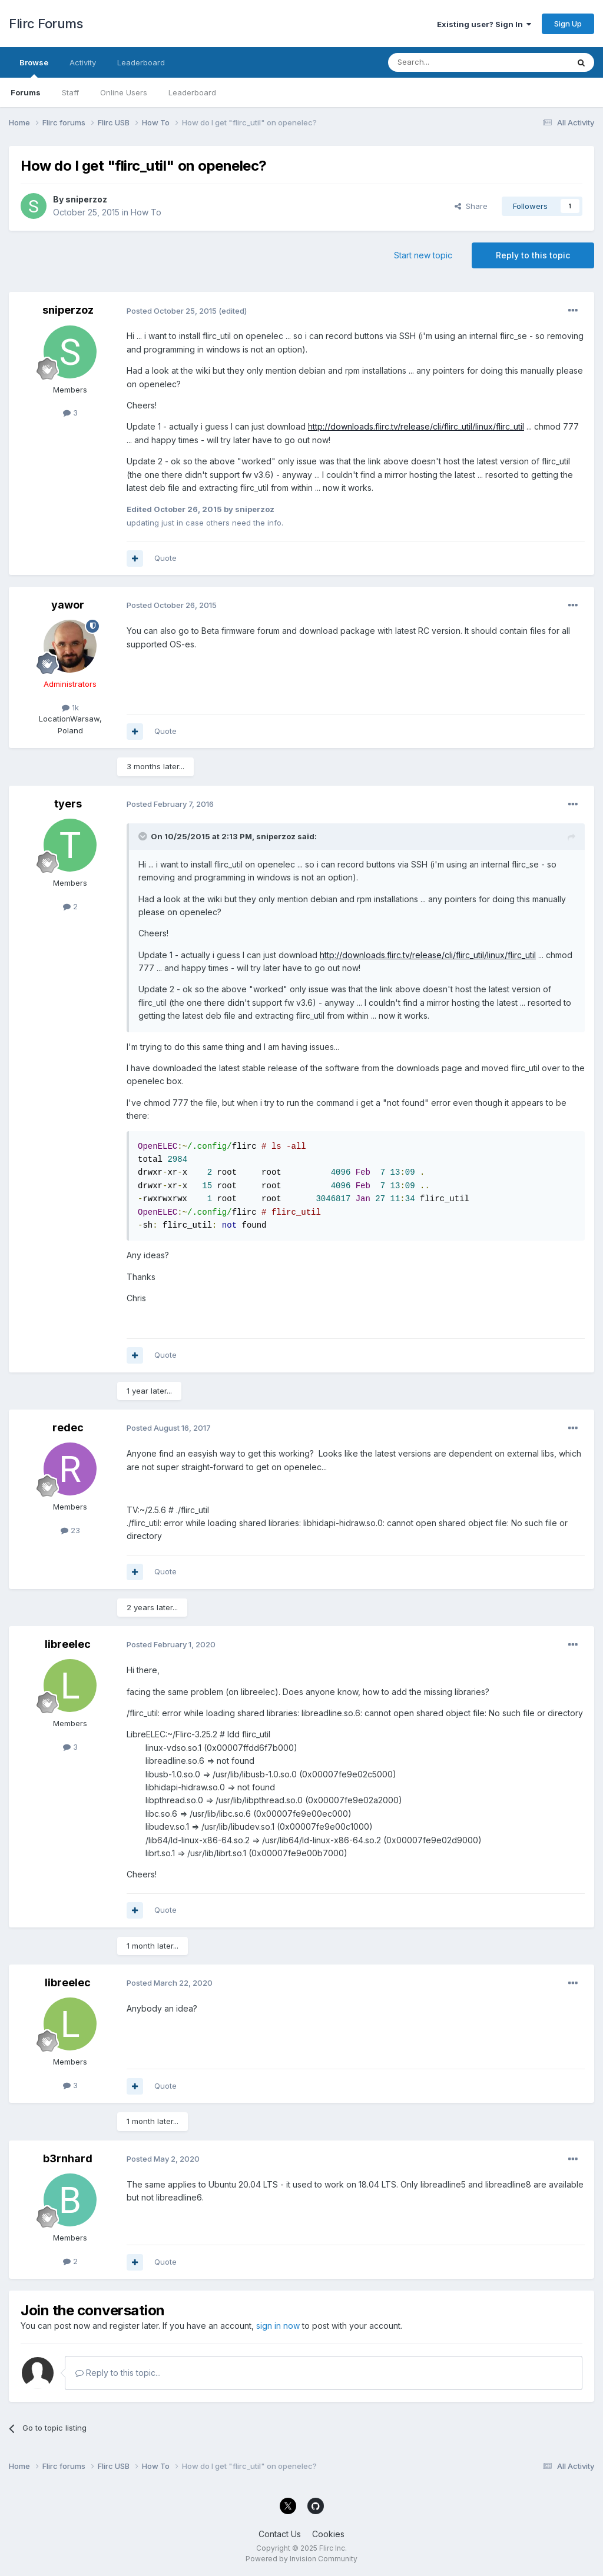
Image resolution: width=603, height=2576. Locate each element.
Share (471, 206)
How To (146, 212)
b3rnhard (67, 2158)
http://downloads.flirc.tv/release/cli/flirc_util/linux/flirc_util (416, 426)
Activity (82, 62)
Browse (33, 68)
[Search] (448, 62)
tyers (68, 803)
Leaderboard (192, 92)
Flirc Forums (45, 23)
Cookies (328, 2534)
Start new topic (423, 255)
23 (70, 1530)
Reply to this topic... (118, 2373)
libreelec (68, 1644)
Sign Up (568, 23)
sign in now (278, 2326)
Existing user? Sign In (484, 24)
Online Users (123, 92)
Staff (70, 92)
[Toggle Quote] (143, 836)
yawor (67, 605)
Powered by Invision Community (301, 2558)
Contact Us (280, 2534)
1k (70, 707)
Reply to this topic (533, 255)
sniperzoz (86, 199)
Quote (165, 558)
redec (68, 1427)
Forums (26, 92)
